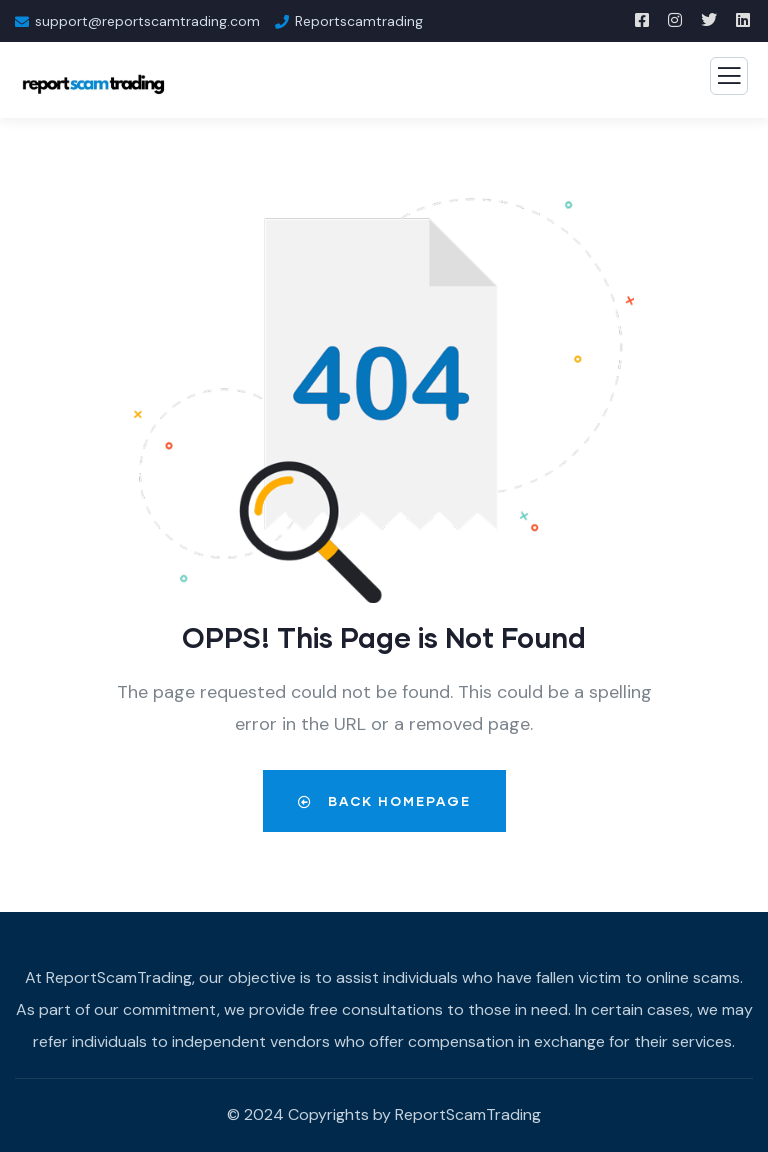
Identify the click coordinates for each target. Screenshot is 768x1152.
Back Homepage (384, 801)
